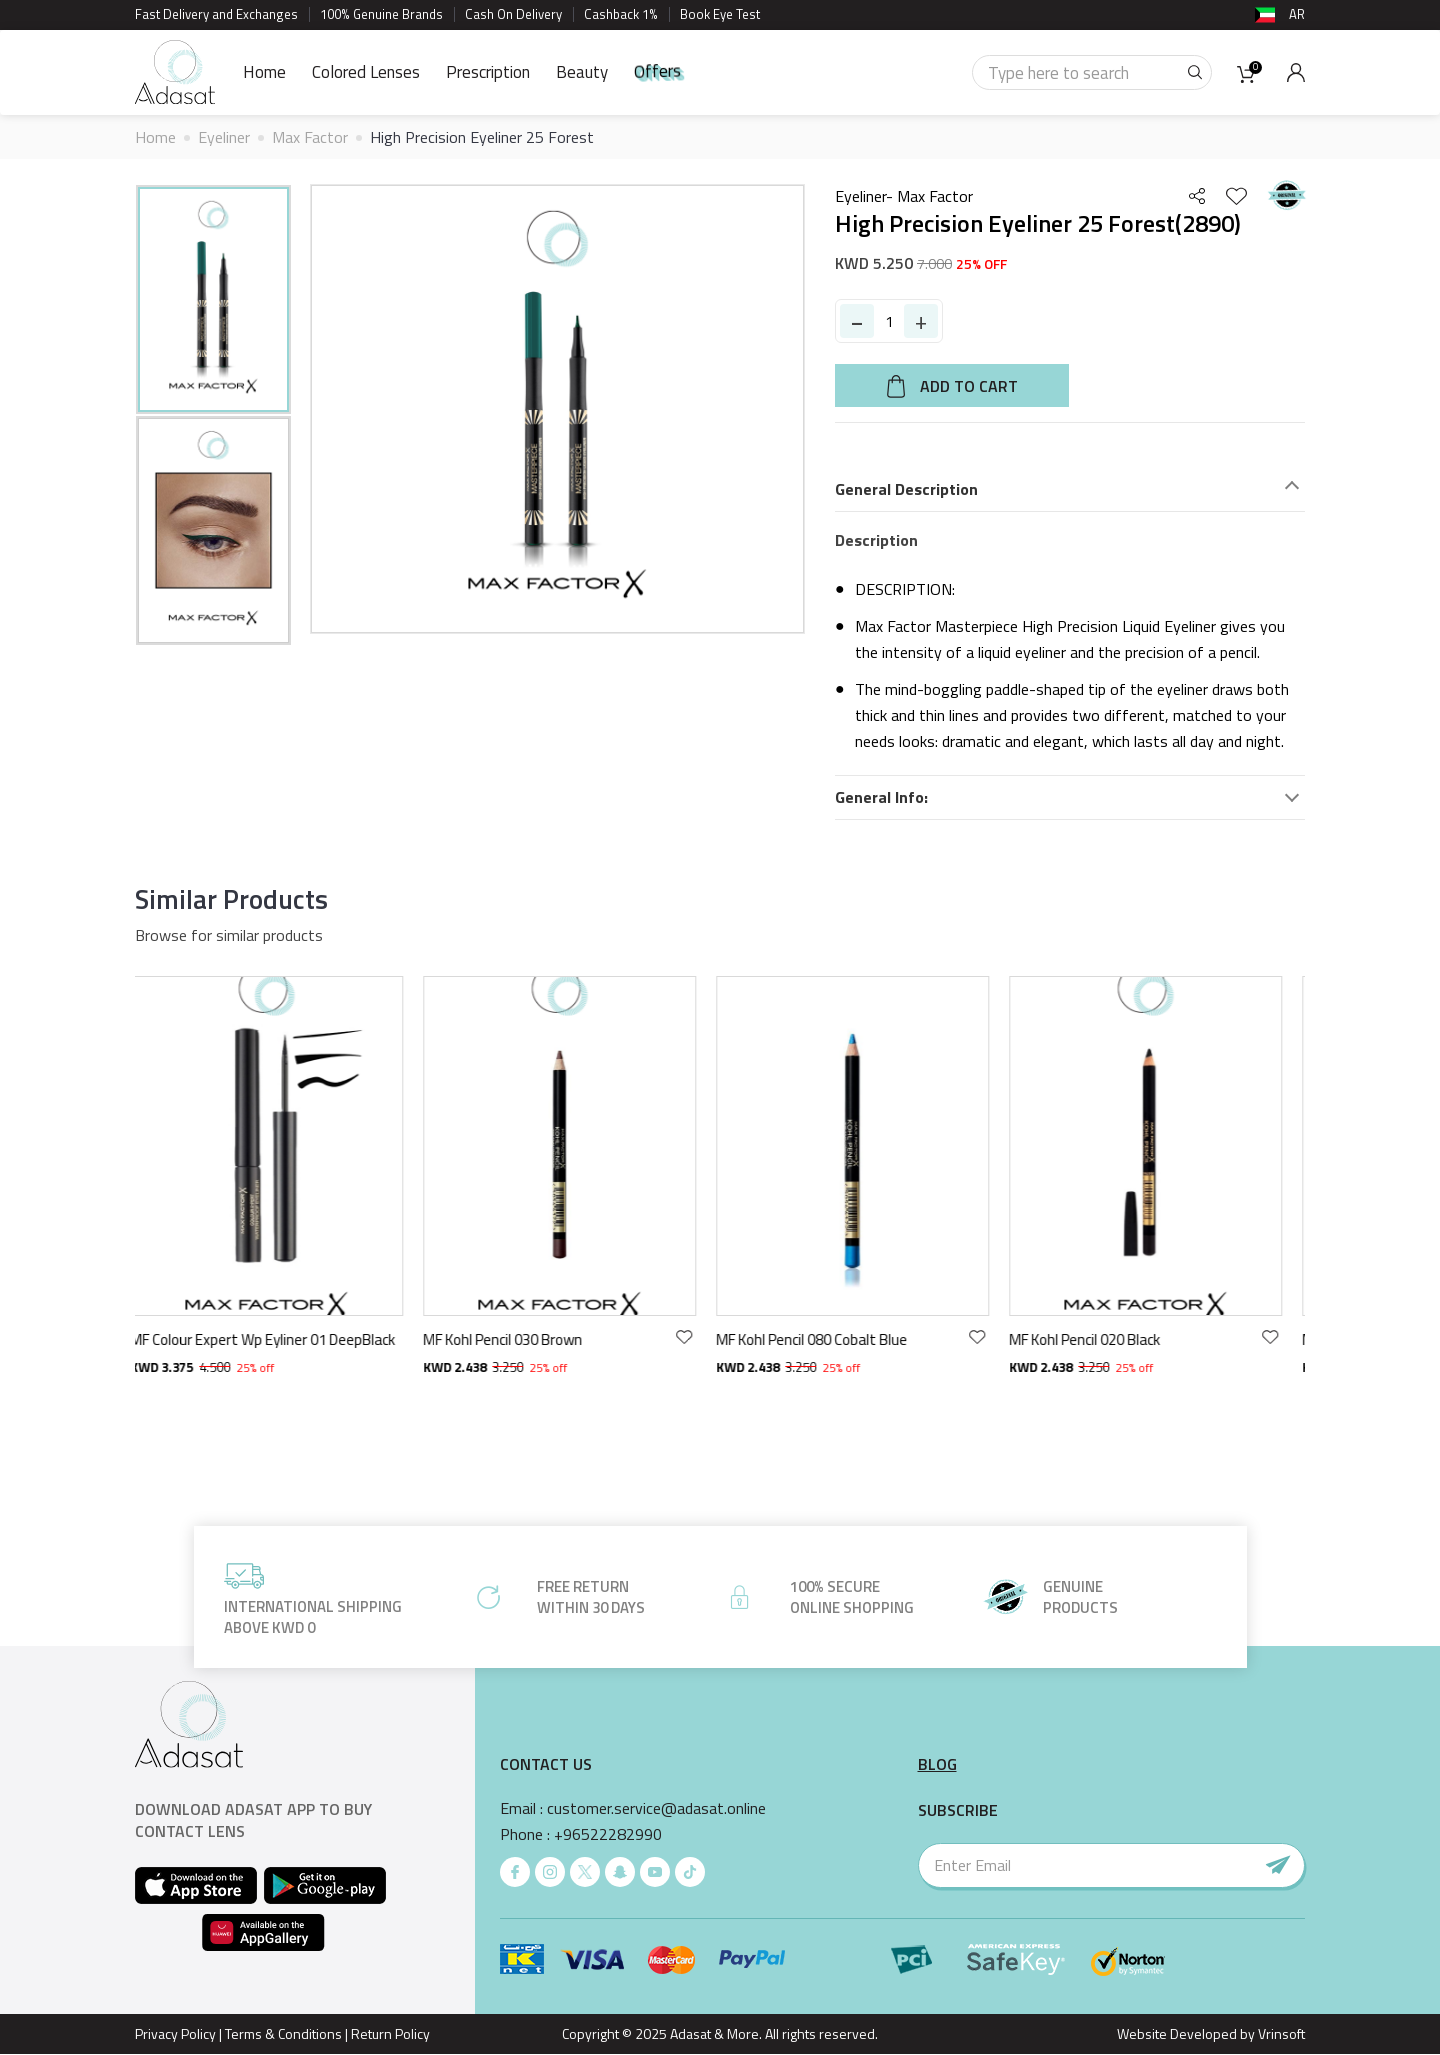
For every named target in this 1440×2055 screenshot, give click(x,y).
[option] (213, 299)
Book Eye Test (720, 14)
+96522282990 (608, 1834)
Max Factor (310, 137)
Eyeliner (224, 137)
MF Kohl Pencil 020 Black (1099, 1339)
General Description (906, 489)
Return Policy (390, 2033)
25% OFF (981, 263)
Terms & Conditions (283, 2033)
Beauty (582, 72)
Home (264, 72)
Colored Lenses (366, 72)
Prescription (488, 72)
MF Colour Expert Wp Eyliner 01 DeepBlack (277, 1339)
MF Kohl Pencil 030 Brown (517, 1339)
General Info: (881, 797)
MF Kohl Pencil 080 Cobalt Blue (826, 1339)
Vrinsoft (1280, 2033)
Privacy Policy (175, 2033)
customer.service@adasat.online (656, 1808)
